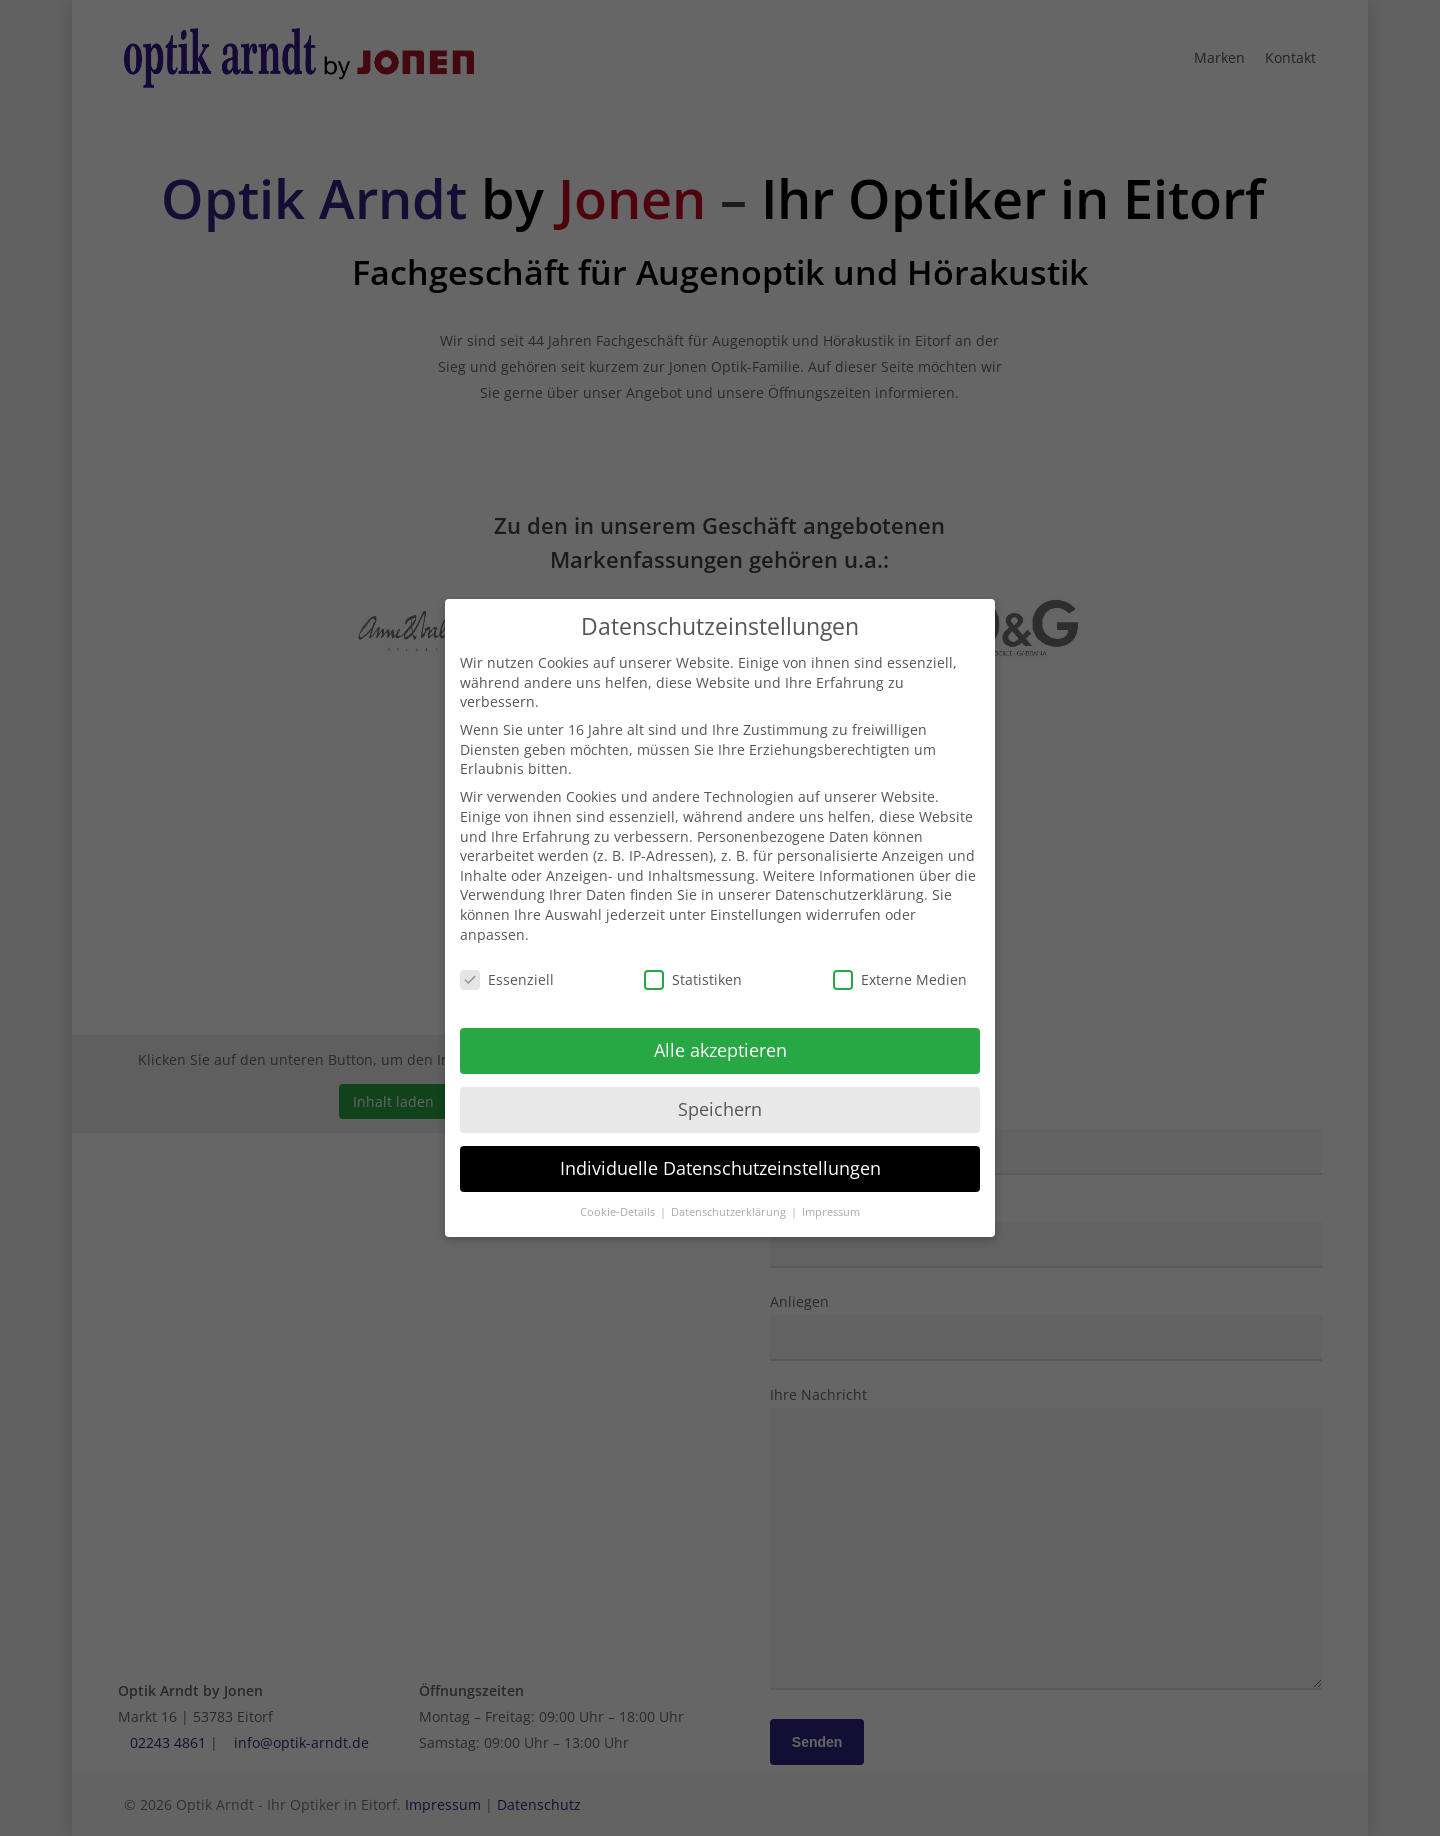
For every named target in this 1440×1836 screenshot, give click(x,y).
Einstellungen (756, 898)
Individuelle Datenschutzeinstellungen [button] (720, 1153)
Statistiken (693, 964)
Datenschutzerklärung (849, 879)
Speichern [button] (720, 1094)
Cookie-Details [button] (619, 1196)
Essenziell (507, 964)
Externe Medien (900, 964)
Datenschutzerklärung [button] (730, 1196)
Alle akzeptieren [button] (720, 1035)
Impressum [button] (831, 1196)
